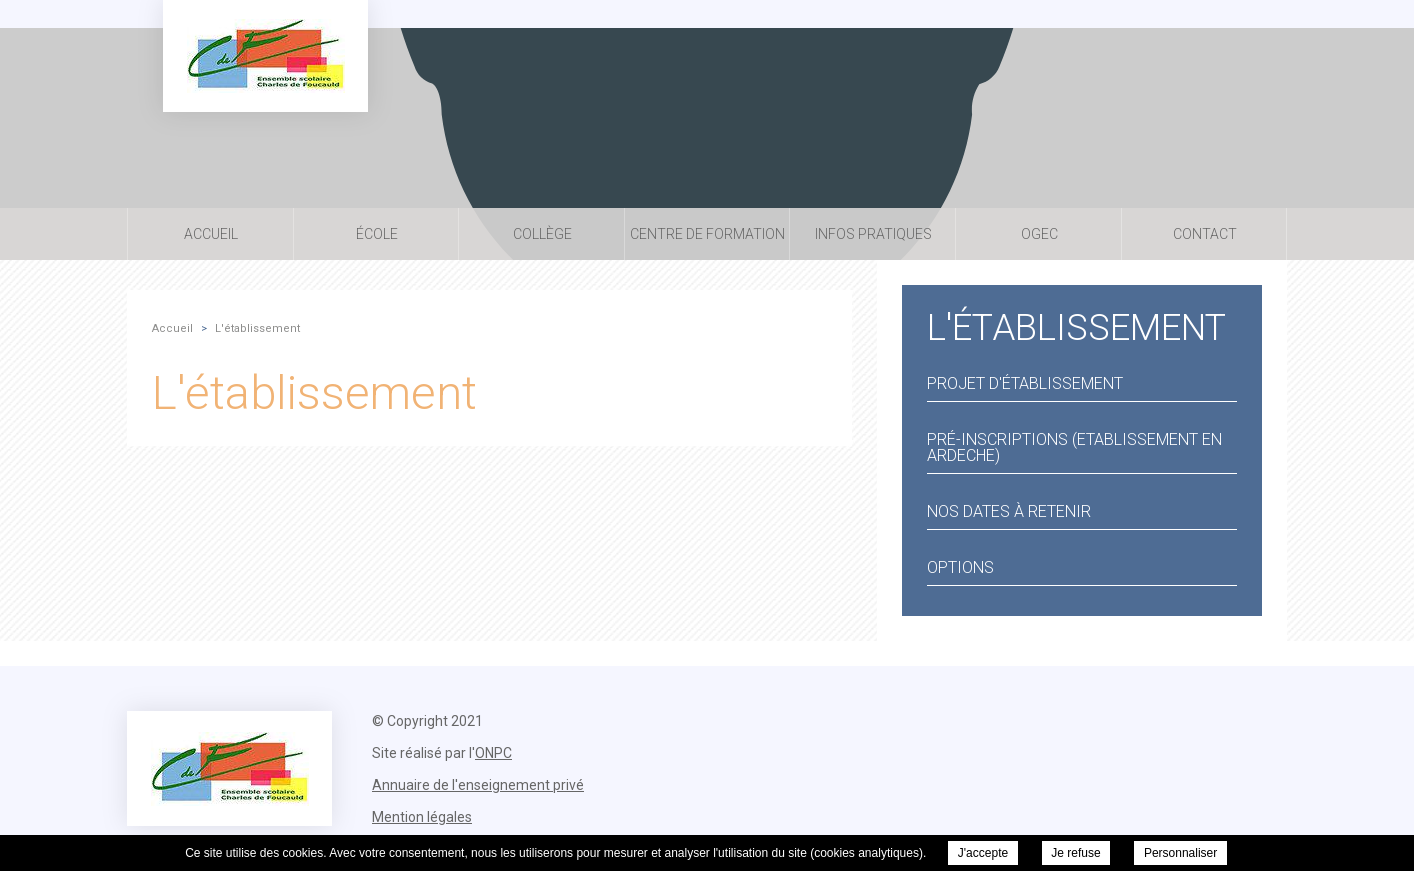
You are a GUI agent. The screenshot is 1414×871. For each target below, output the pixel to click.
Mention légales (422, 817)
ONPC (493, 753)
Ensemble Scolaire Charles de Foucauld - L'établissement (265, 56)
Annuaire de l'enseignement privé (478, 785)
